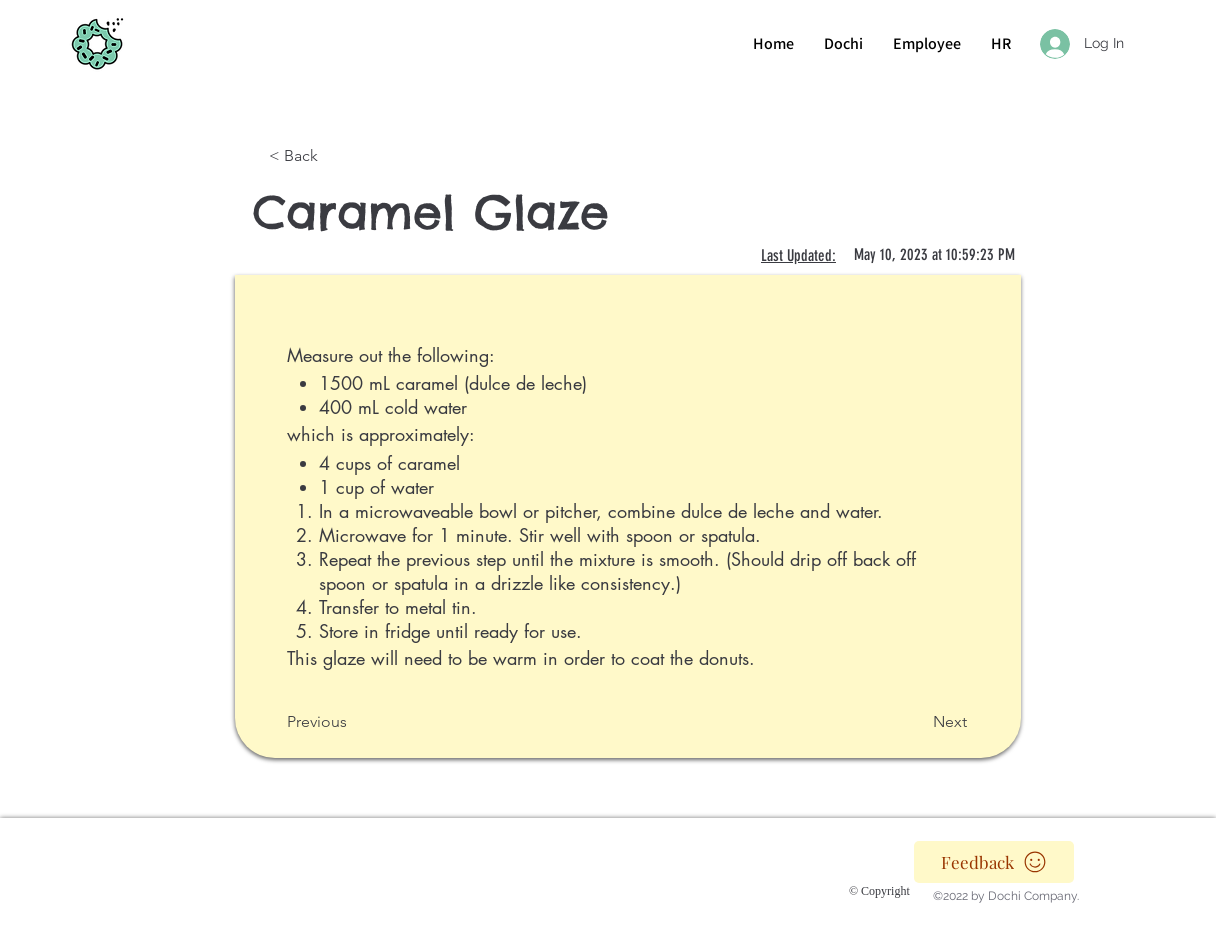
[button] (1001, 44)
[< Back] (335, 156)
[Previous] (353, 722)
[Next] (917, 722)
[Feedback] (994, 862)
